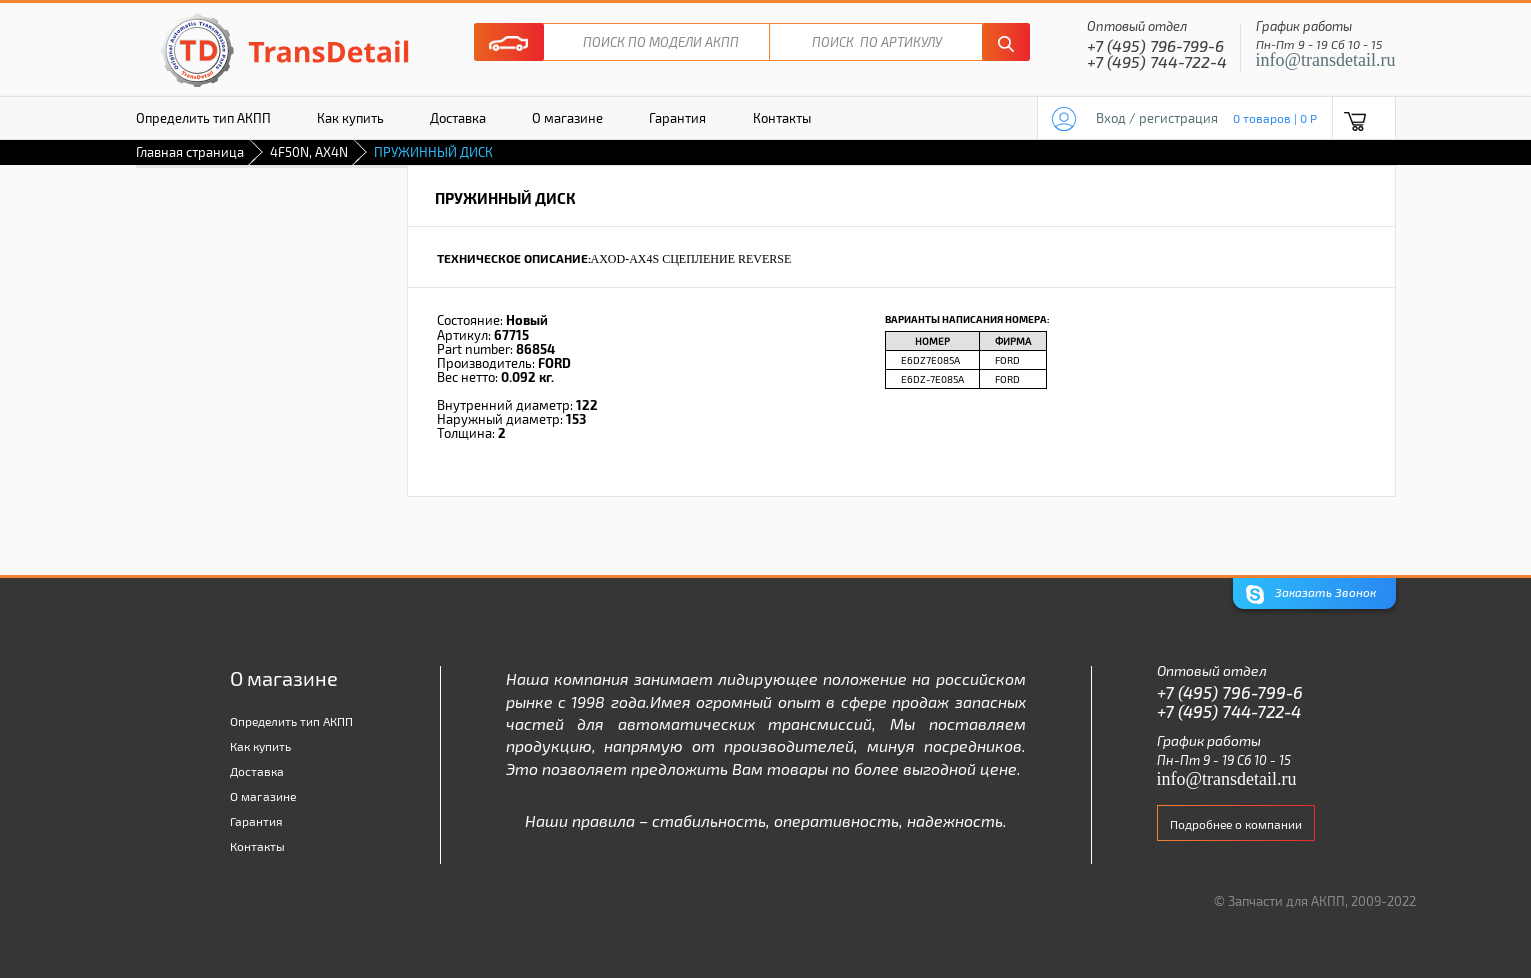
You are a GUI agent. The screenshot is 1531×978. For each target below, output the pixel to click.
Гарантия (677, 118)
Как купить (350, 118)
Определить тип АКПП (203, 118)
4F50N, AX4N (309, 152)
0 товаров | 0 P (1275, 118)
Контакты (782, 118)
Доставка (458, 118)
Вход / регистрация (1157, 118)
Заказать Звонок (1311, 594)
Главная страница (190, 152)
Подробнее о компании (1236, 824)
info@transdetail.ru (1326, 60)
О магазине (567, 118)
